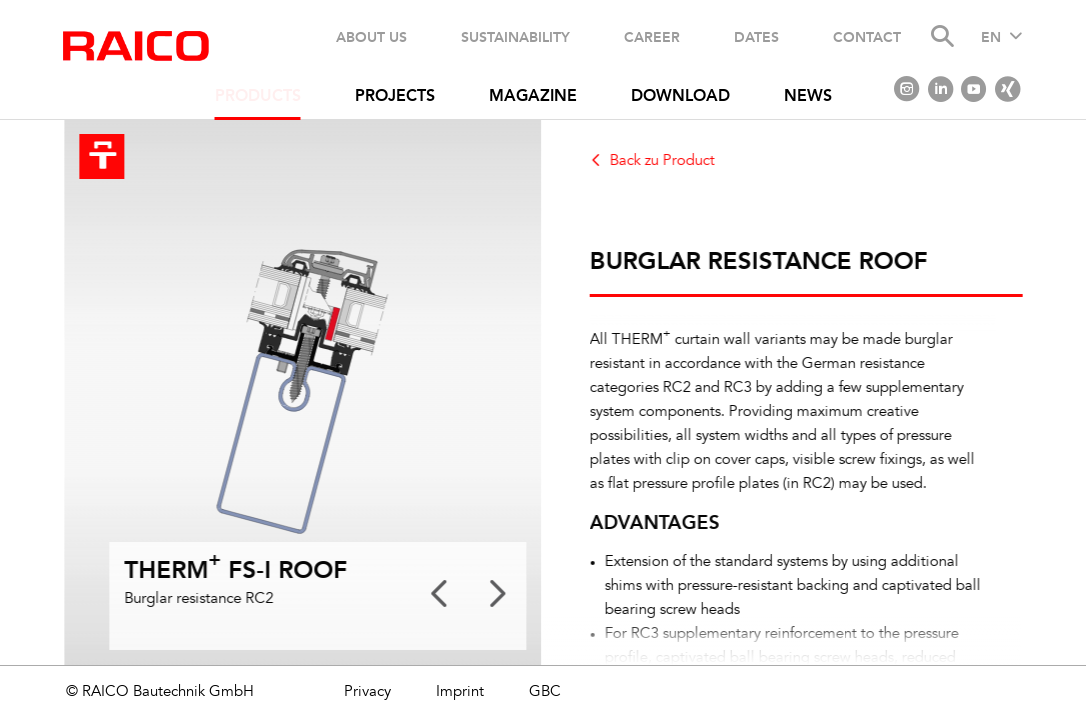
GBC (545, 692)
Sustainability (515, 37)
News (808, 97)
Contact (867, 37)
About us (371, 37)
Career (652, 37)
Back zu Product (669, 161)
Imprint (460, 692)
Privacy (367, 692)
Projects (395, 97)
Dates (756, 37)
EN (991, 38)
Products (258, 97)
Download (680, 97)
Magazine (533, 97)
